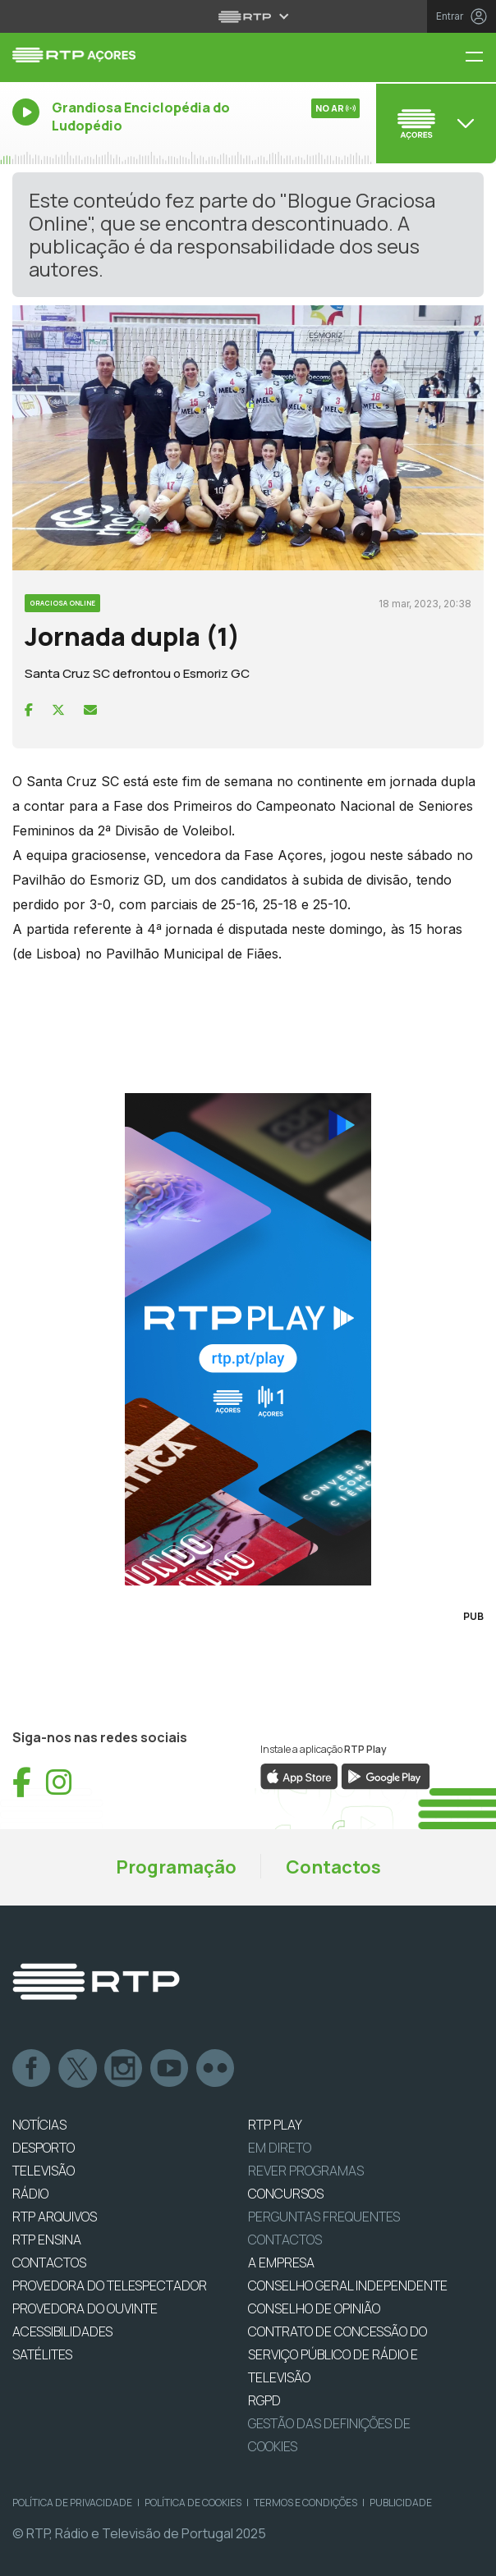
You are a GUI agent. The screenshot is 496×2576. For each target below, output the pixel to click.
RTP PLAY (275, 2125)
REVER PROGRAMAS (306, 2171)
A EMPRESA (281, 2262)
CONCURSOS (286, 2194)
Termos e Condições (305, 2503)
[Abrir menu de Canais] (434, 123)
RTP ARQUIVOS (54, 2217)
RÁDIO (30, 2194)
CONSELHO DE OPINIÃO (314, 2308)
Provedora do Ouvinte (85, 2308)
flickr (216, 2069)
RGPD (264, 2400)
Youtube (170, 2069)
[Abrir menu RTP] (248, 16)
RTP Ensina (46, 2240)
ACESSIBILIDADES (62, 2331)
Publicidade (401, 2503)
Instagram (124, 2069)
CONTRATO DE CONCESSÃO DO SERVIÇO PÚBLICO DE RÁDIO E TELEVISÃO (337, 2354)
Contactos (333, 1867)
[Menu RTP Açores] (480, 57)
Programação (176, 1867)
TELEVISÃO (43, 2171)
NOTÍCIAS (39, 2125)
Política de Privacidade (72, 2503)
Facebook (32, 2069)
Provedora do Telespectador (109, 2285)
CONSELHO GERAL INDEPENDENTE (348, 2285)
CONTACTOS (49, 2262)
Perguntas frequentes (324, 2217)
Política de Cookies (193, 2503)
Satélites (42, 2354)
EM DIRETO (279, 2148)
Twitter (78, 2069)
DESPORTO (43, 2148)
